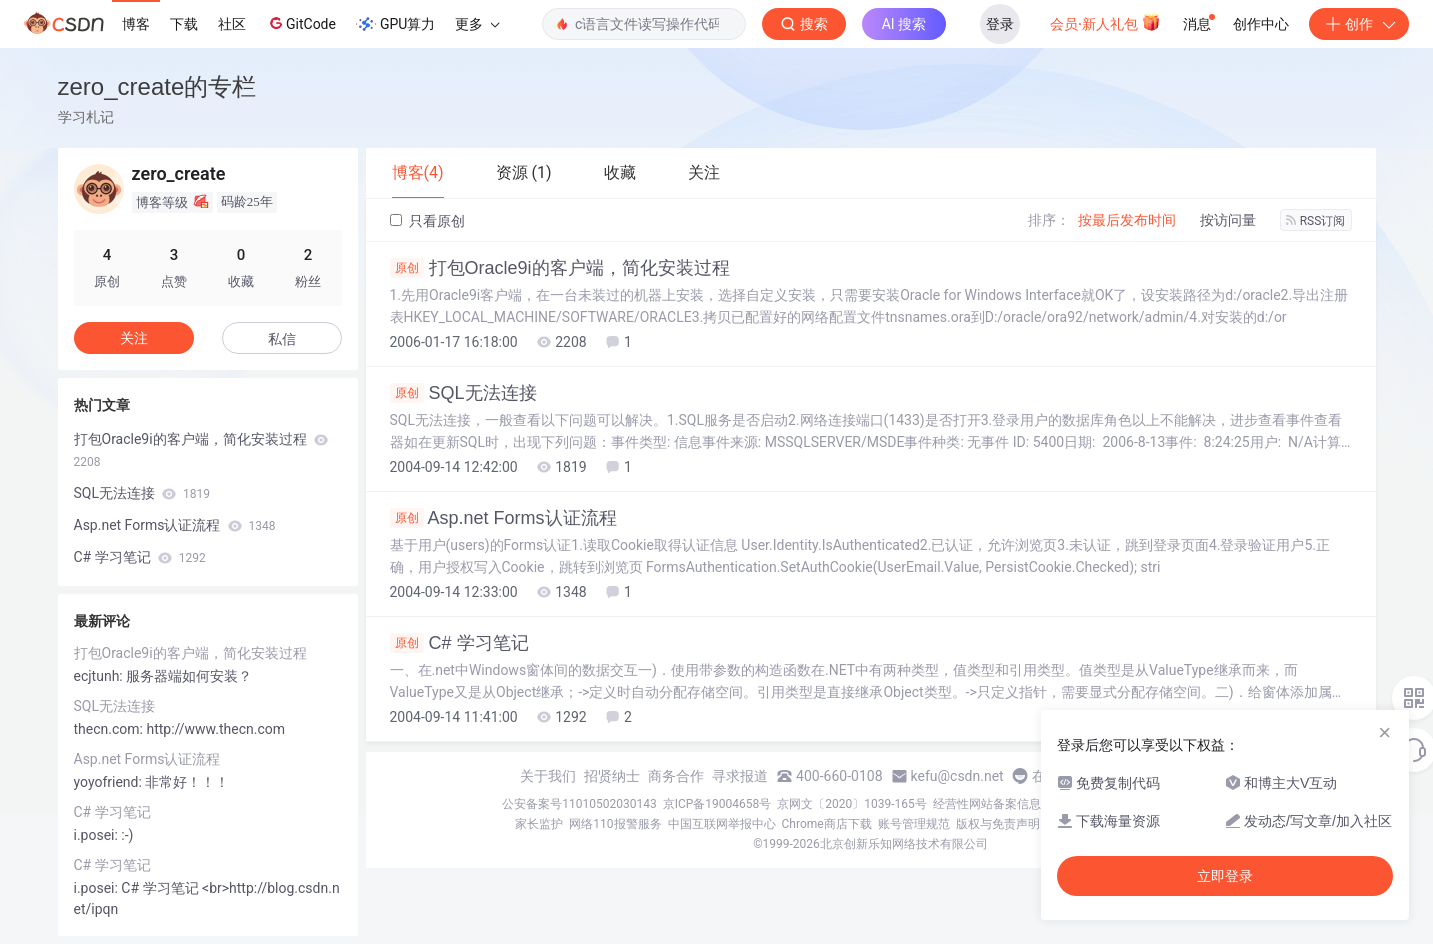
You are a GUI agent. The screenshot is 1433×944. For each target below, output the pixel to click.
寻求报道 (740, 776)
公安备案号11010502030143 (579, 804)
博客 (136, 24)
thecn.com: (110, 729)
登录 (1000, 24)
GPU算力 (395, 24)
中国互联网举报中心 (722, 824)
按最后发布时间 (1127, 220)
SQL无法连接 (463, 393)
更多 (477, 24)
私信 (282, 339)
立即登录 (1225, 876)
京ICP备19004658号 (717, 804)
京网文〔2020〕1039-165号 (852, 804)
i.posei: (98, 835)
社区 (232, 24)
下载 (184, 24)
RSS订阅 (1316, 221)
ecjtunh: (100, 676)
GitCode (301, 23)
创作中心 (1261, 24)
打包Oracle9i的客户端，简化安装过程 (560, 268)
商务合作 (676, 776)
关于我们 (548, 776)
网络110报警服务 (615, 824)
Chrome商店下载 (827, 824)
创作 (1359, 24)
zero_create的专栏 (157, 86)
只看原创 (427, 221)
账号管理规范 (914, 824)
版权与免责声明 (998, 824)
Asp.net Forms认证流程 (503, 518)
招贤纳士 (612, 776)
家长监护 (539, 824)
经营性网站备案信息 (987, 804)
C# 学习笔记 (459, 643)
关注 (134, 338)
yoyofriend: (110, 782)
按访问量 (1228, 220)
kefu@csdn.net (957, 776)
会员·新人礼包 (1105, 22)
